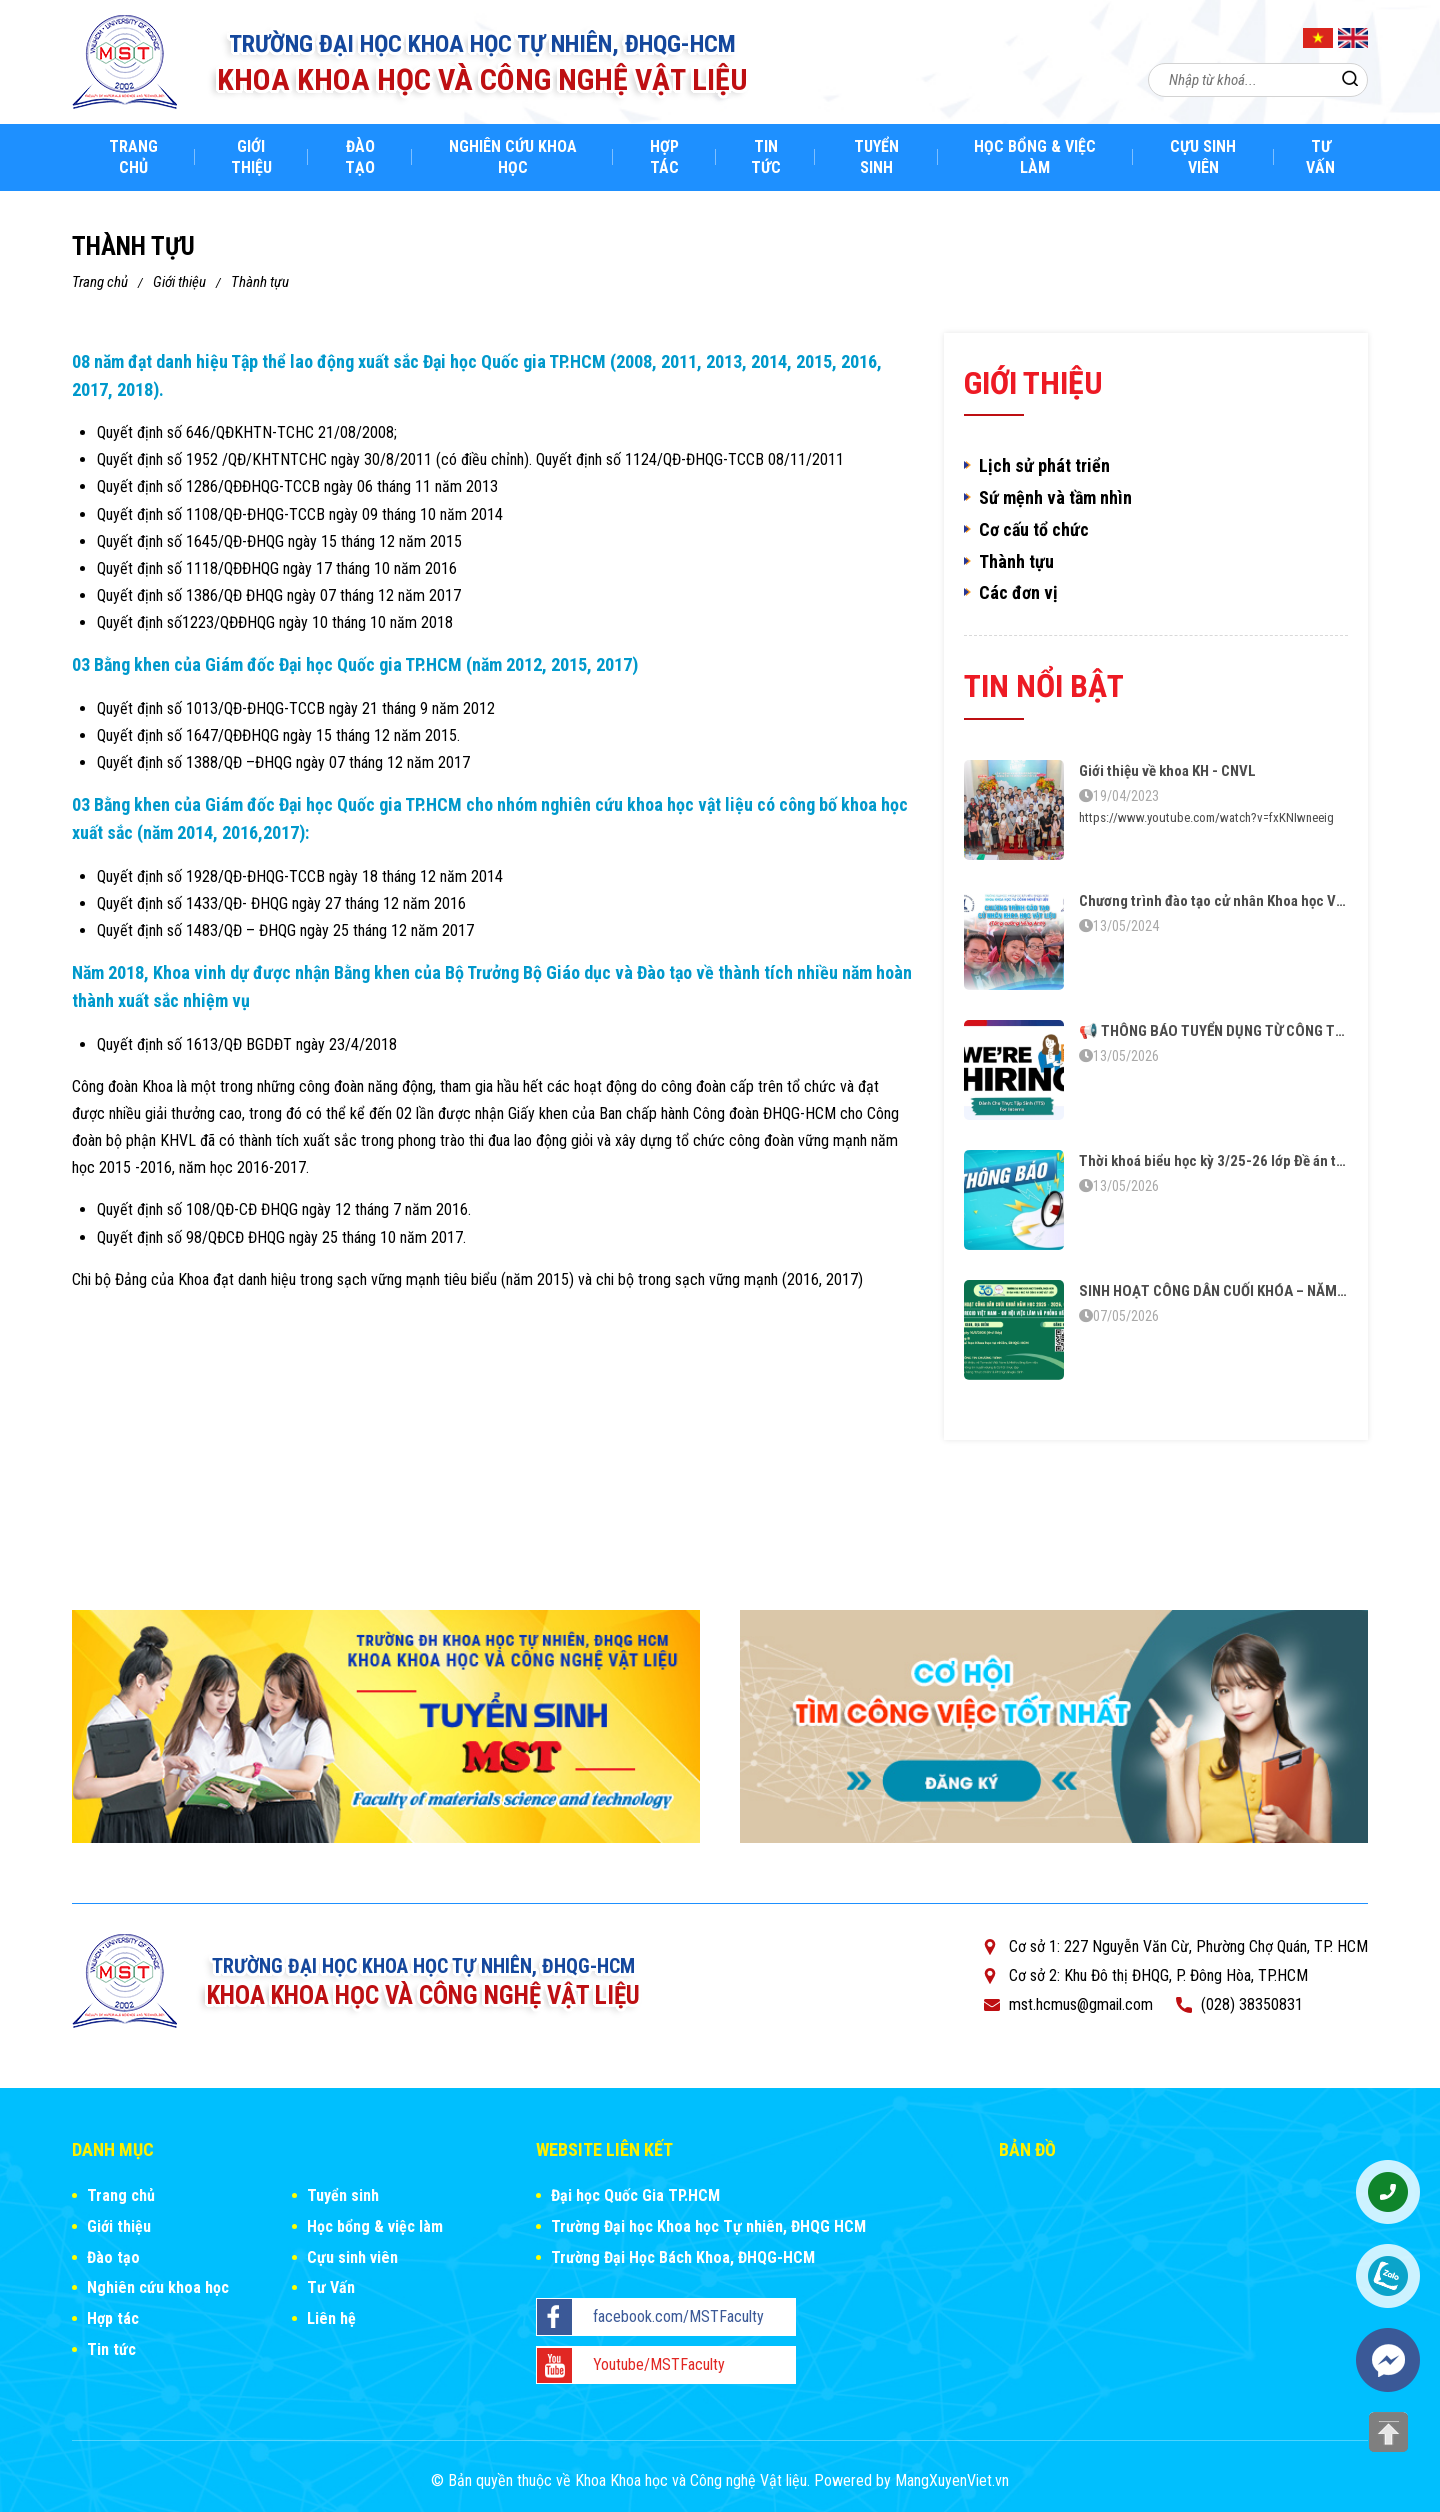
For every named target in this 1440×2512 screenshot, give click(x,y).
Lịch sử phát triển (1044, 466)
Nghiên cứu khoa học (513, 157)
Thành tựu (260, 282)
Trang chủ (133, 157)
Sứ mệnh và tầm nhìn (1055, 498)
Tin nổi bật (1044, 686)
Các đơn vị (1018, 593)
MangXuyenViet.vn (952, 2480)
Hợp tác (664, 157)
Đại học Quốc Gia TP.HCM (635, 2195)
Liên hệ (331, 2318)
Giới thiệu (251, 157)
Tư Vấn (1320, 157)
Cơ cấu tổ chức (1034, 530)
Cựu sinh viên (1203, 157)
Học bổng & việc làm (1035, 157)
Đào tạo (360, 157)
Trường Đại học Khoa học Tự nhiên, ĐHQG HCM (708, 2226)
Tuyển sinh (876, 157)
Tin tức (766, 157)
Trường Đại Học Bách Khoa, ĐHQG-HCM (683, 2257)
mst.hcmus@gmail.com (1081, 2004)
